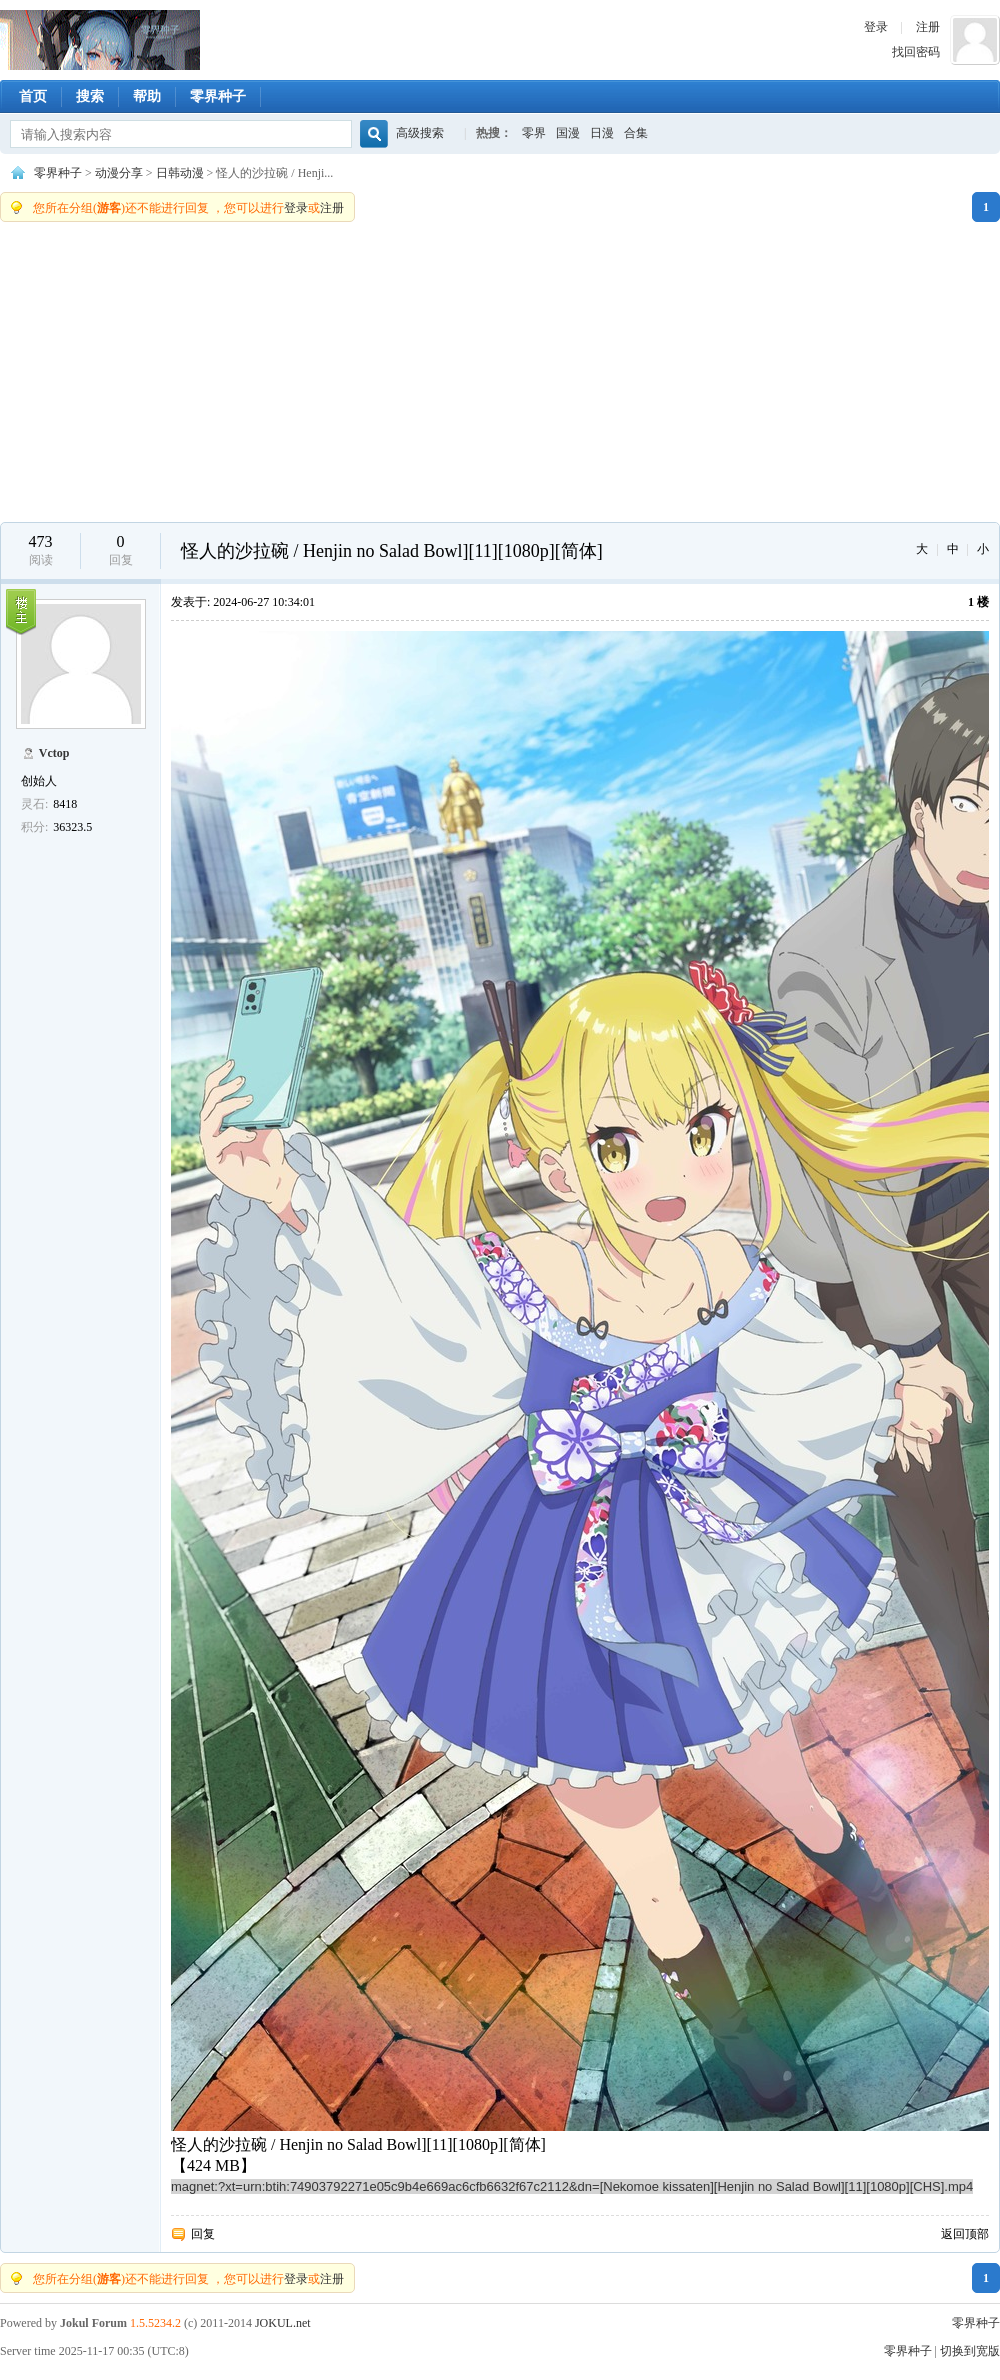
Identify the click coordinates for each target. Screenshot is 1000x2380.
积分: (34, 827)
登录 (876, 27)
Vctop (54, 753)
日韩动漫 (180, 173)
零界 (534, 133)
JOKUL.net (283, 2323)
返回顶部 (965, 2234)
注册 (928, 27)
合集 (636, 133)
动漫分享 (119, 173)
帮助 (147, 96)
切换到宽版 (970, 2351)
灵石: (34, 804)
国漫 (568, 133)
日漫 (602, 133)
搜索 (90, 96)
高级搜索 (420, 133)
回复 (203, 2234)
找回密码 (916, 52)
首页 (33, 96)
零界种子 (100, 40)
